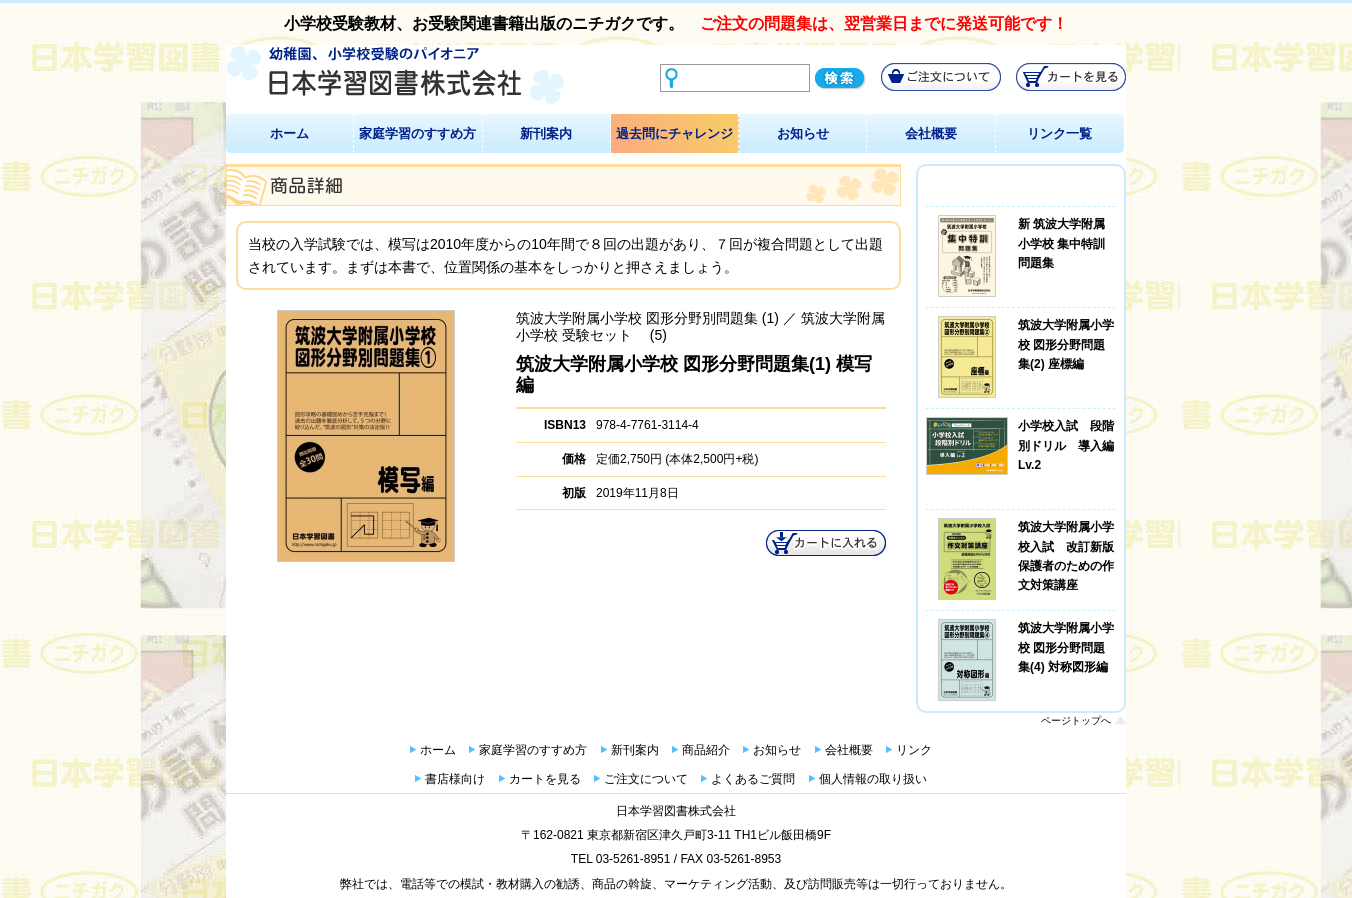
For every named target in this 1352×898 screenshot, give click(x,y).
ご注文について (646, 779)
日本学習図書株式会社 (676, 811)
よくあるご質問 (753, 779)
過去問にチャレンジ (674, 133)
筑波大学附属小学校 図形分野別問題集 (637, 318)
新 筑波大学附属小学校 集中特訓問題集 (1061, 243)
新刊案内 (546, 133)
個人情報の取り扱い (873, 779)
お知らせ (803, 133)
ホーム (289, 133)
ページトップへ (1076, 720)
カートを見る (545, 779)
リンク (914, 750)
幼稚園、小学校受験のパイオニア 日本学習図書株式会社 (395, 75)
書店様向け (455, 779)
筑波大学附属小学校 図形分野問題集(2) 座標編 (1066, 344)
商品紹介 (706, 750)
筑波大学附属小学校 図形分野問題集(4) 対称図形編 (1066, 647)
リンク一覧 (1059, 133)
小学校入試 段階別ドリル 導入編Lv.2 (1066, 445)
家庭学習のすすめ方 (417, 133)
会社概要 (931, 133)
